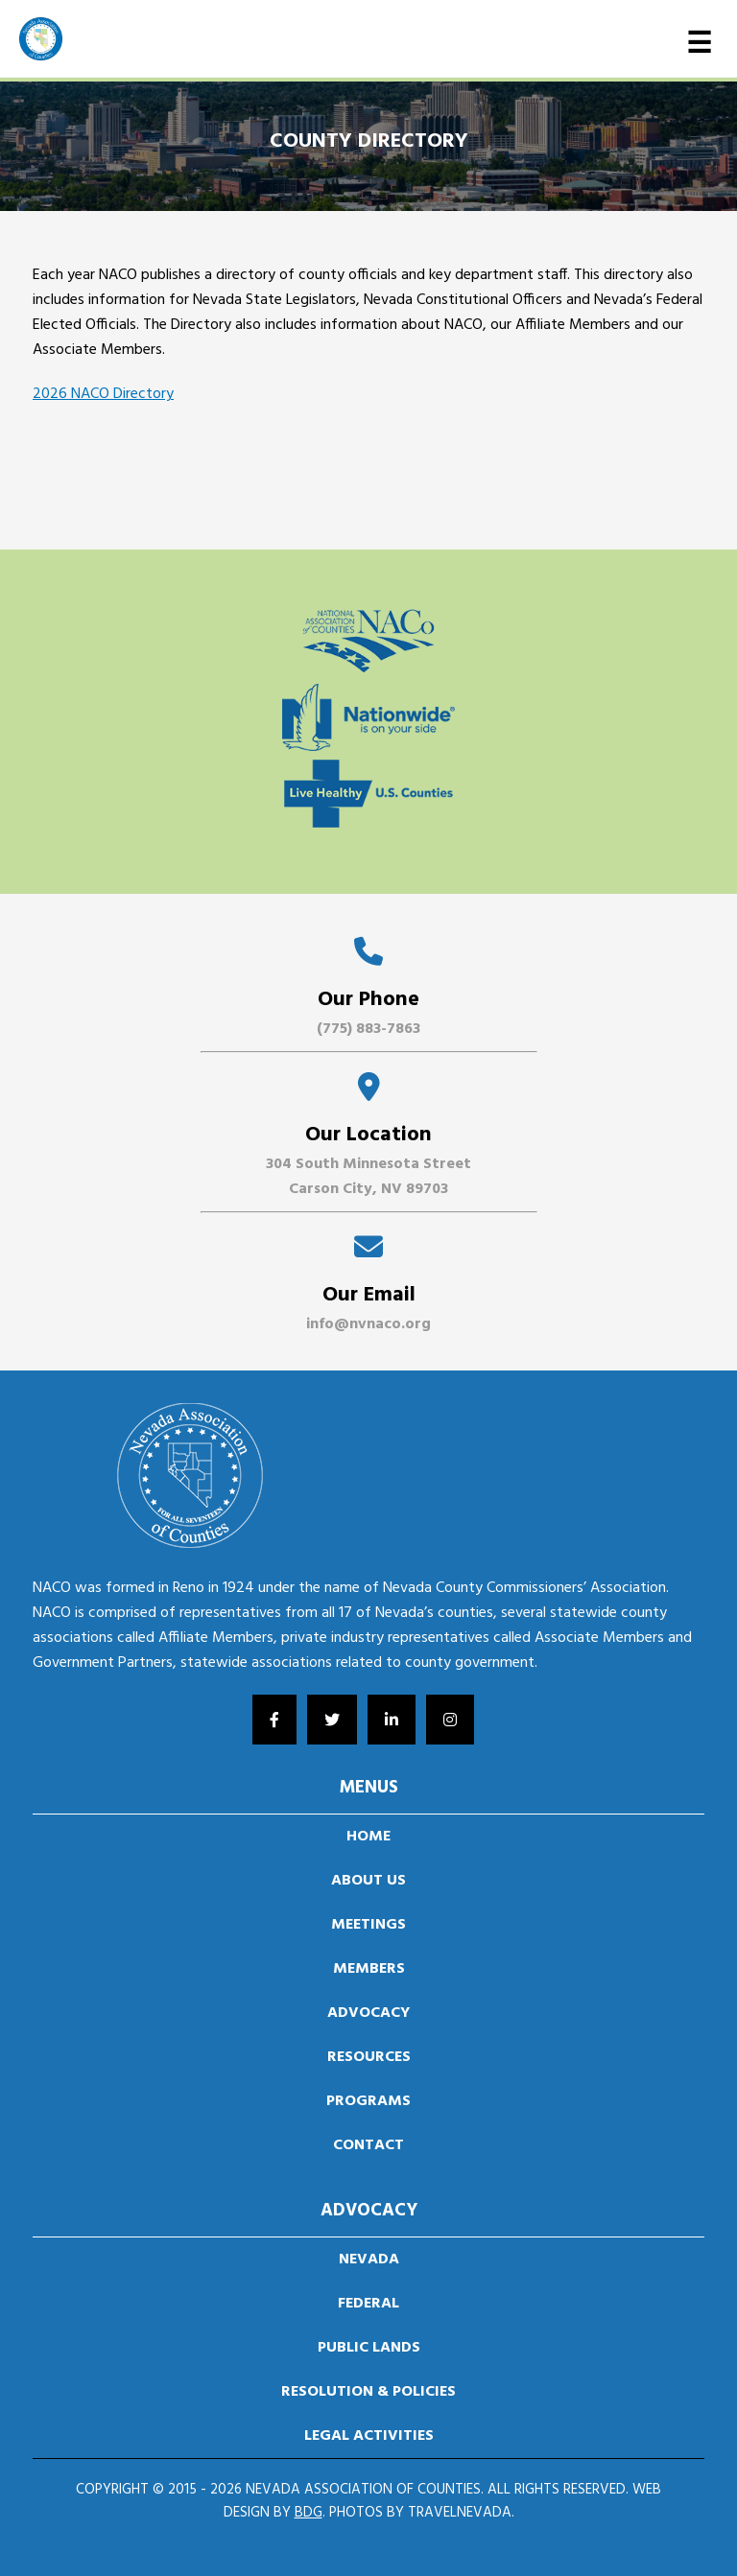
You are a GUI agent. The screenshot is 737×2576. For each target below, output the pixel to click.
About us (368, 1880)
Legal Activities (369, 2436)
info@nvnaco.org (368, 1324)
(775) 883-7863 (368, 1029)
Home (368, 1836)
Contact (368, 2145)
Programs (368, 2101)
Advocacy (368, 2013)
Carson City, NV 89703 (368, 1189)
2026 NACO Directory (103, 394)
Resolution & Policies (368, 2391)
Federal (368, 2303)
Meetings (368, 1924)
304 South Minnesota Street (368, 1164)
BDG (308, 2512)
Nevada (369, 2259)
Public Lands (369, 2347)
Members (369, 1968)
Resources (369, 2057)
